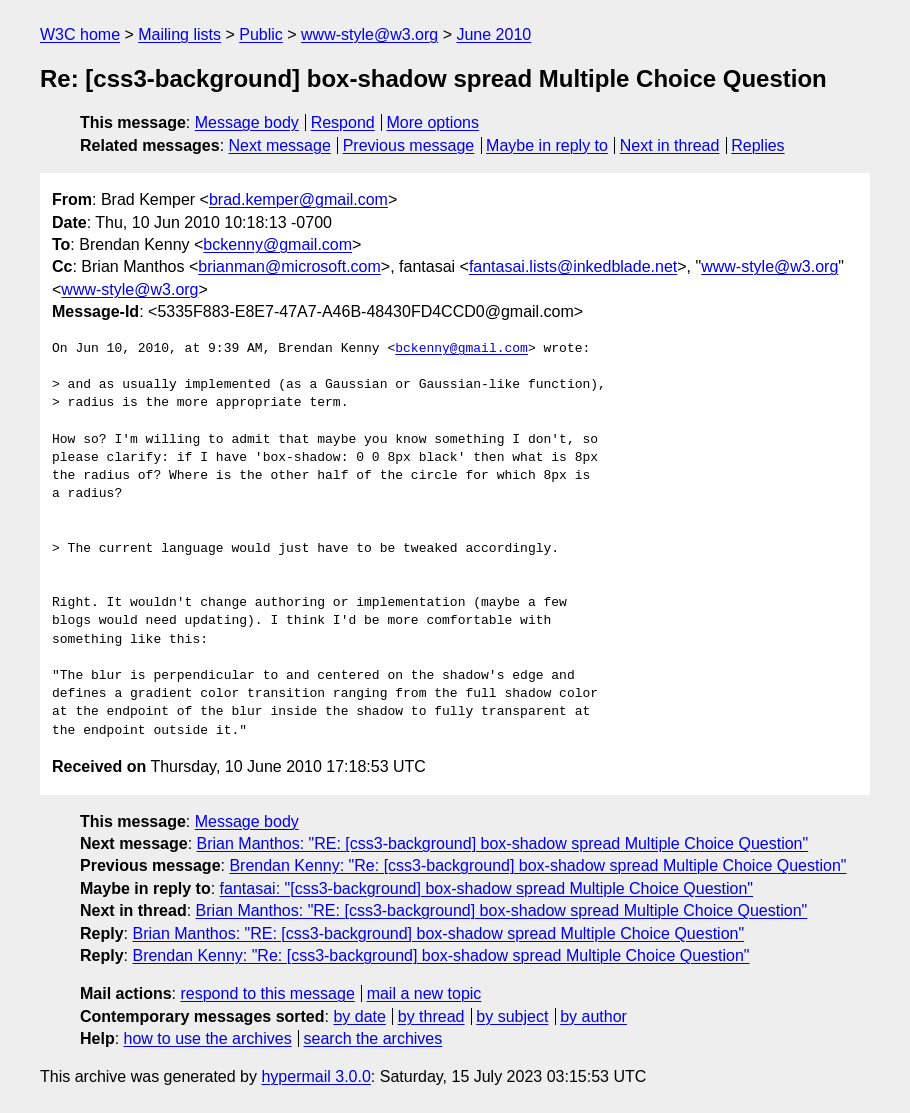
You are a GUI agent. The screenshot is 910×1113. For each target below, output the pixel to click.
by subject (512, 1016)
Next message (280, 145)
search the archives (373, 1038)
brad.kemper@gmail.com (298, 199)
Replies (757, 145)
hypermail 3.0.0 (315, 1076)
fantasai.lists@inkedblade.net (573, 266)
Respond (343, 122)
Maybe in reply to (547, 145)
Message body (247, 122)
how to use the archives (208, 1038)
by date (359, 1016)
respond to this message (267, 993)
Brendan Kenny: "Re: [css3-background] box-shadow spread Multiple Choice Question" (537, 865)
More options (433, 122)
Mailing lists (179, 34)
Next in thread (670, 145)
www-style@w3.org (369, 34)
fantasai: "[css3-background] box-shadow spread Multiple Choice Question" (486, 888)
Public (261, 34)
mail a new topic (424, 993)
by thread (431, 1016)
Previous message (409, 145)
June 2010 (493, 34)
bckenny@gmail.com (277, 244)
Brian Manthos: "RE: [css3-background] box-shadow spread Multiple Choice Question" (503, 843)
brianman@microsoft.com (289, 266)
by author (593, 1016)
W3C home (80, 34)
